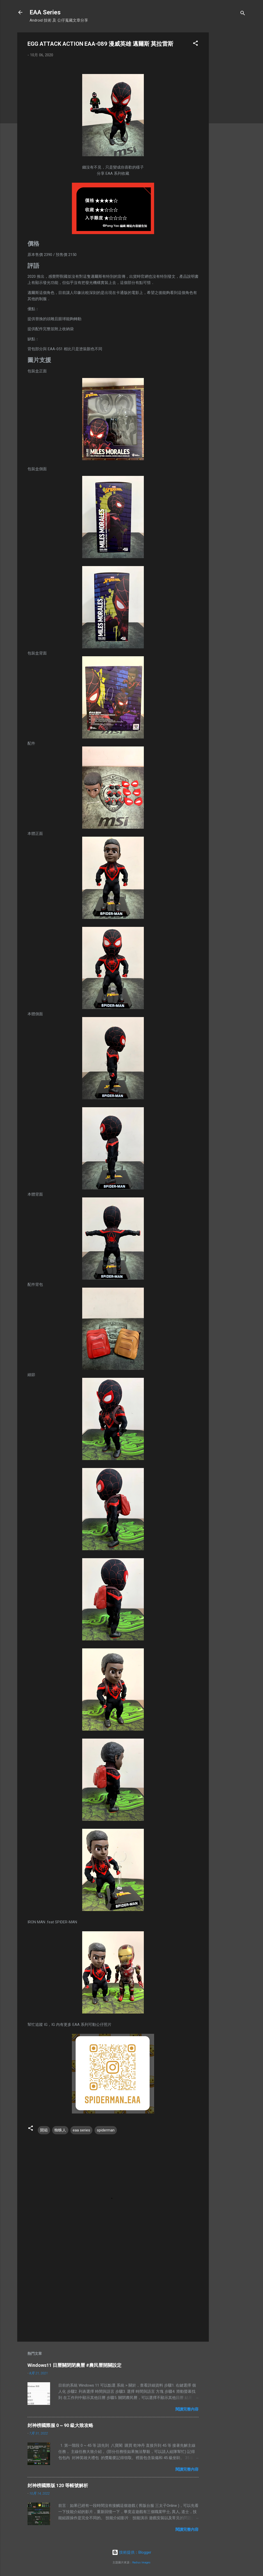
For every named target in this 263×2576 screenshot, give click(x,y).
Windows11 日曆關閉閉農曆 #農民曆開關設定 (74, 2365)
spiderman (106, 2130)
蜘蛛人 (60, 2130)
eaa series (81, 2130)
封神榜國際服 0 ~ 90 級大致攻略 (60, 2425)
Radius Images (141, 2562)
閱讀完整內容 (187, 2409)
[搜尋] (243, 14)
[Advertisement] (229, 109)
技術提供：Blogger (131, 2552)
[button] (195, 44)
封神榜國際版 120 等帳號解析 (57, 2485)
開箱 (44, 2130)
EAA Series (45, 12)
